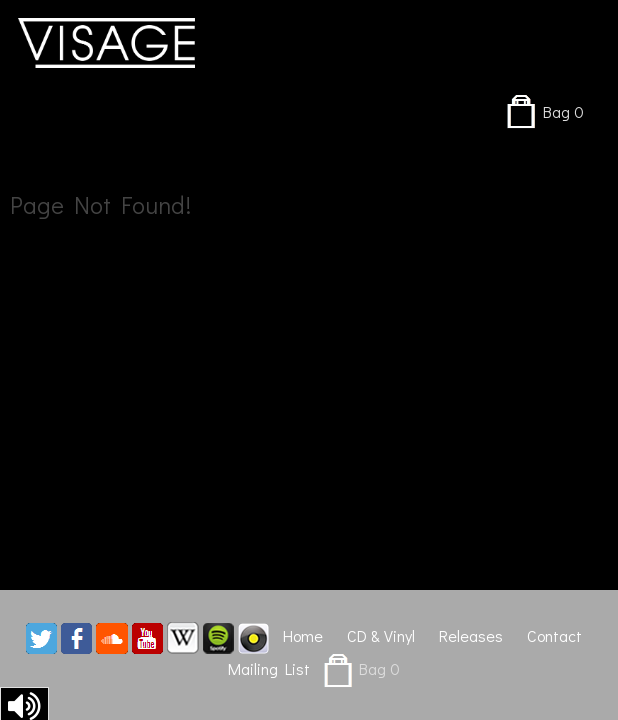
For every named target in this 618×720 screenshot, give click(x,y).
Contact (554, 635)
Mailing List (269, 668)
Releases (471, 635)
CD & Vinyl (381, 635)
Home (303, 635)
